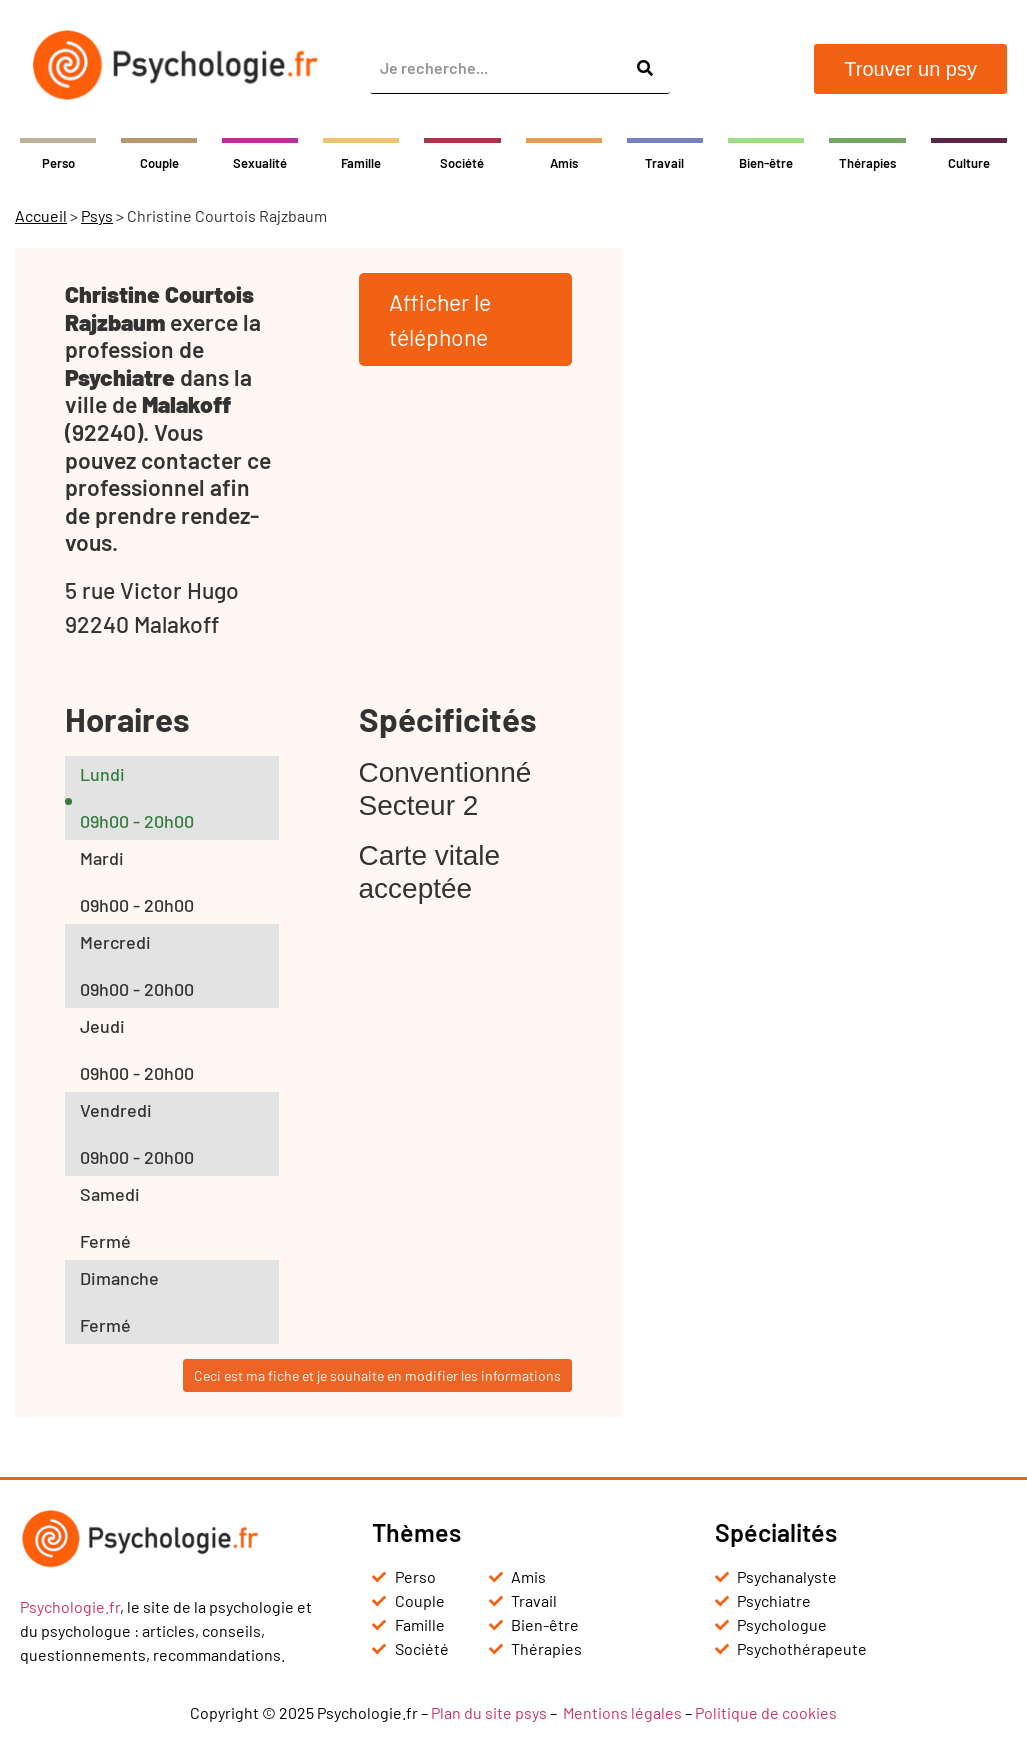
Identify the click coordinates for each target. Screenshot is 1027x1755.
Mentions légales (622, 1712)
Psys (97, 215)
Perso (58, 163)
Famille (361, 163)
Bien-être (766, 163)
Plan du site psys (489, 1712)
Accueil (41, 215)
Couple (159, 163)
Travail (664, 163)
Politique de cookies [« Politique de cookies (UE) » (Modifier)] (766, 1712)
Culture (969, 163)
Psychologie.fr (70, 1606)
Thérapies (867, 163)
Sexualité (260, 163)
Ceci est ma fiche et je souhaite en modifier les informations (377, 1375)
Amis (564, 163)
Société (462, 163)
